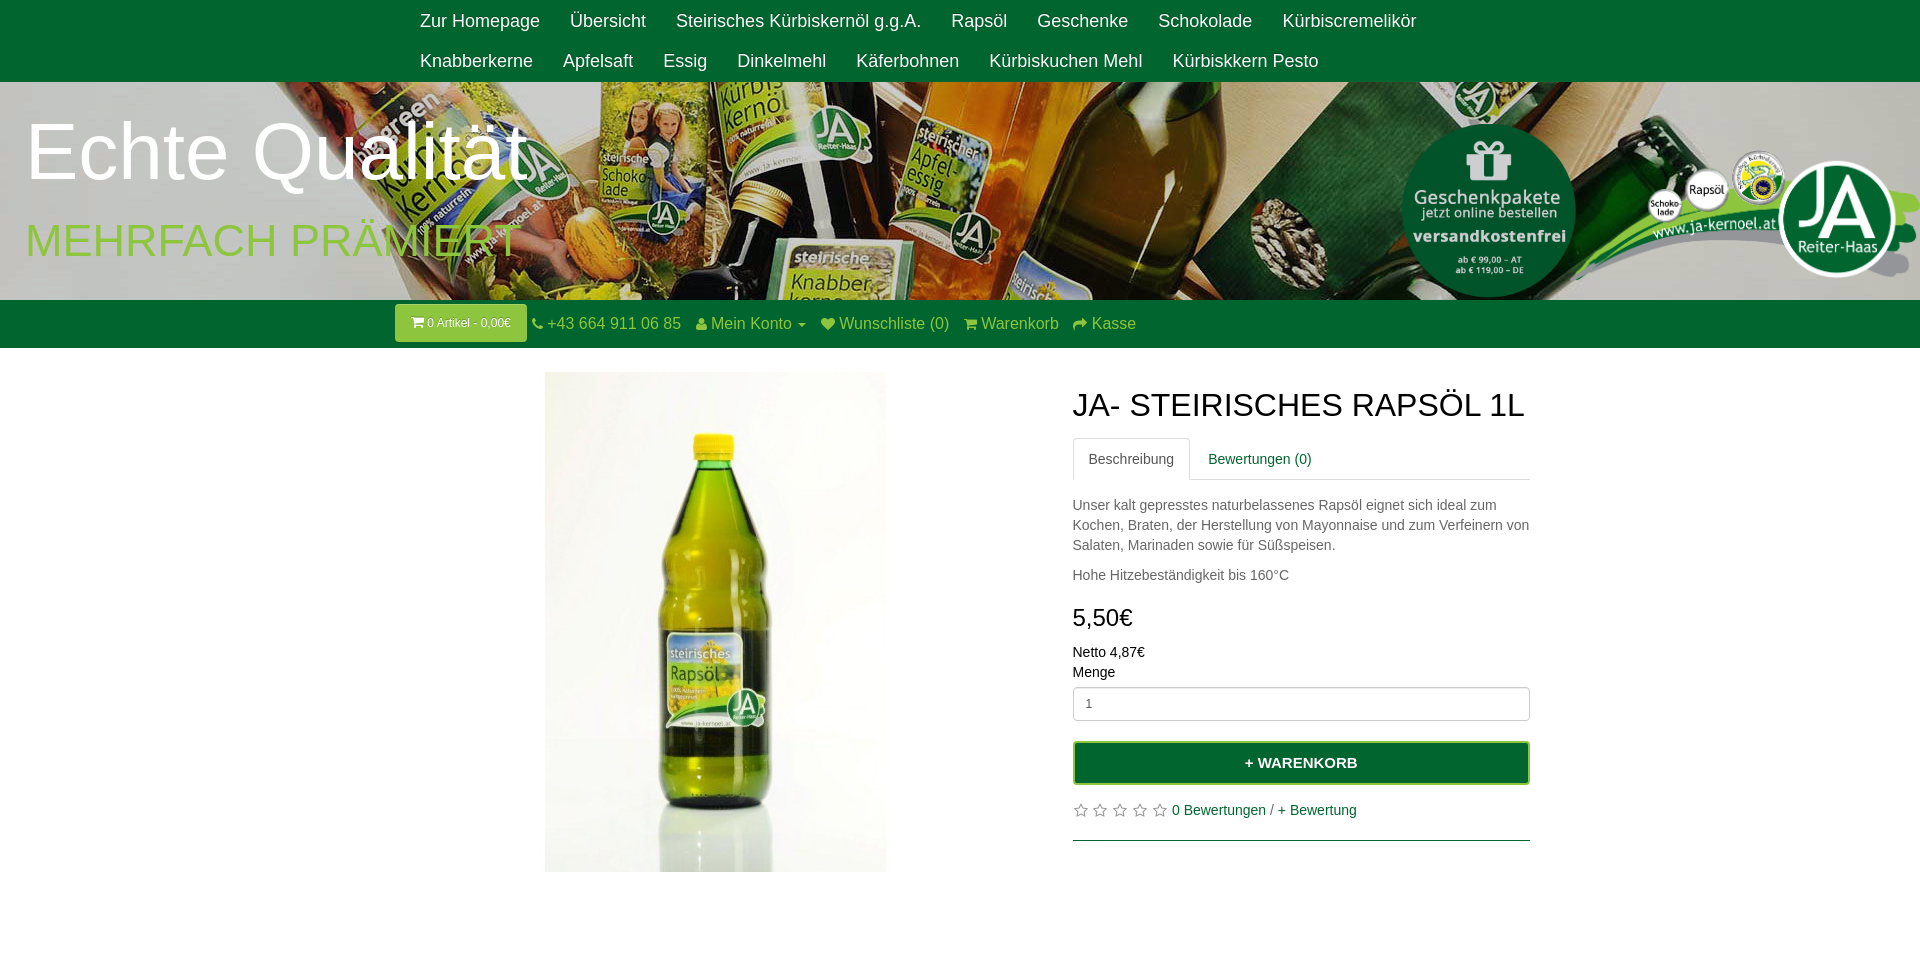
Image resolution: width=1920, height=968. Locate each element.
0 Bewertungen (1219, 810)
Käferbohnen (907, 61)
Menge (1094, 672)
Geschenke (1082, 21)
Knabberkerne (476, 61)
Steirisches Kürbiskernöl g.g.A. (798, 21)
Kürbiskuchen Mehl (1065, 61)
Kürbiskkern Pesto (1245, 61)
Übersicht (608, 21)
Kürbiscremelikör (1349, 21)
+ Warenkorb (1301, 762)
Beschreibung (1132, 459)
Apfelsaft (598, 61)
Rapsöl (979, 21)
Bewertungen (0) (1260, 459)
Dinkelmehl (781, 61)
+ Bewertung (1317, 810)
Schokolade (1205, 21)
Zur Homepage (480, 21)
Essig (685, 61)
